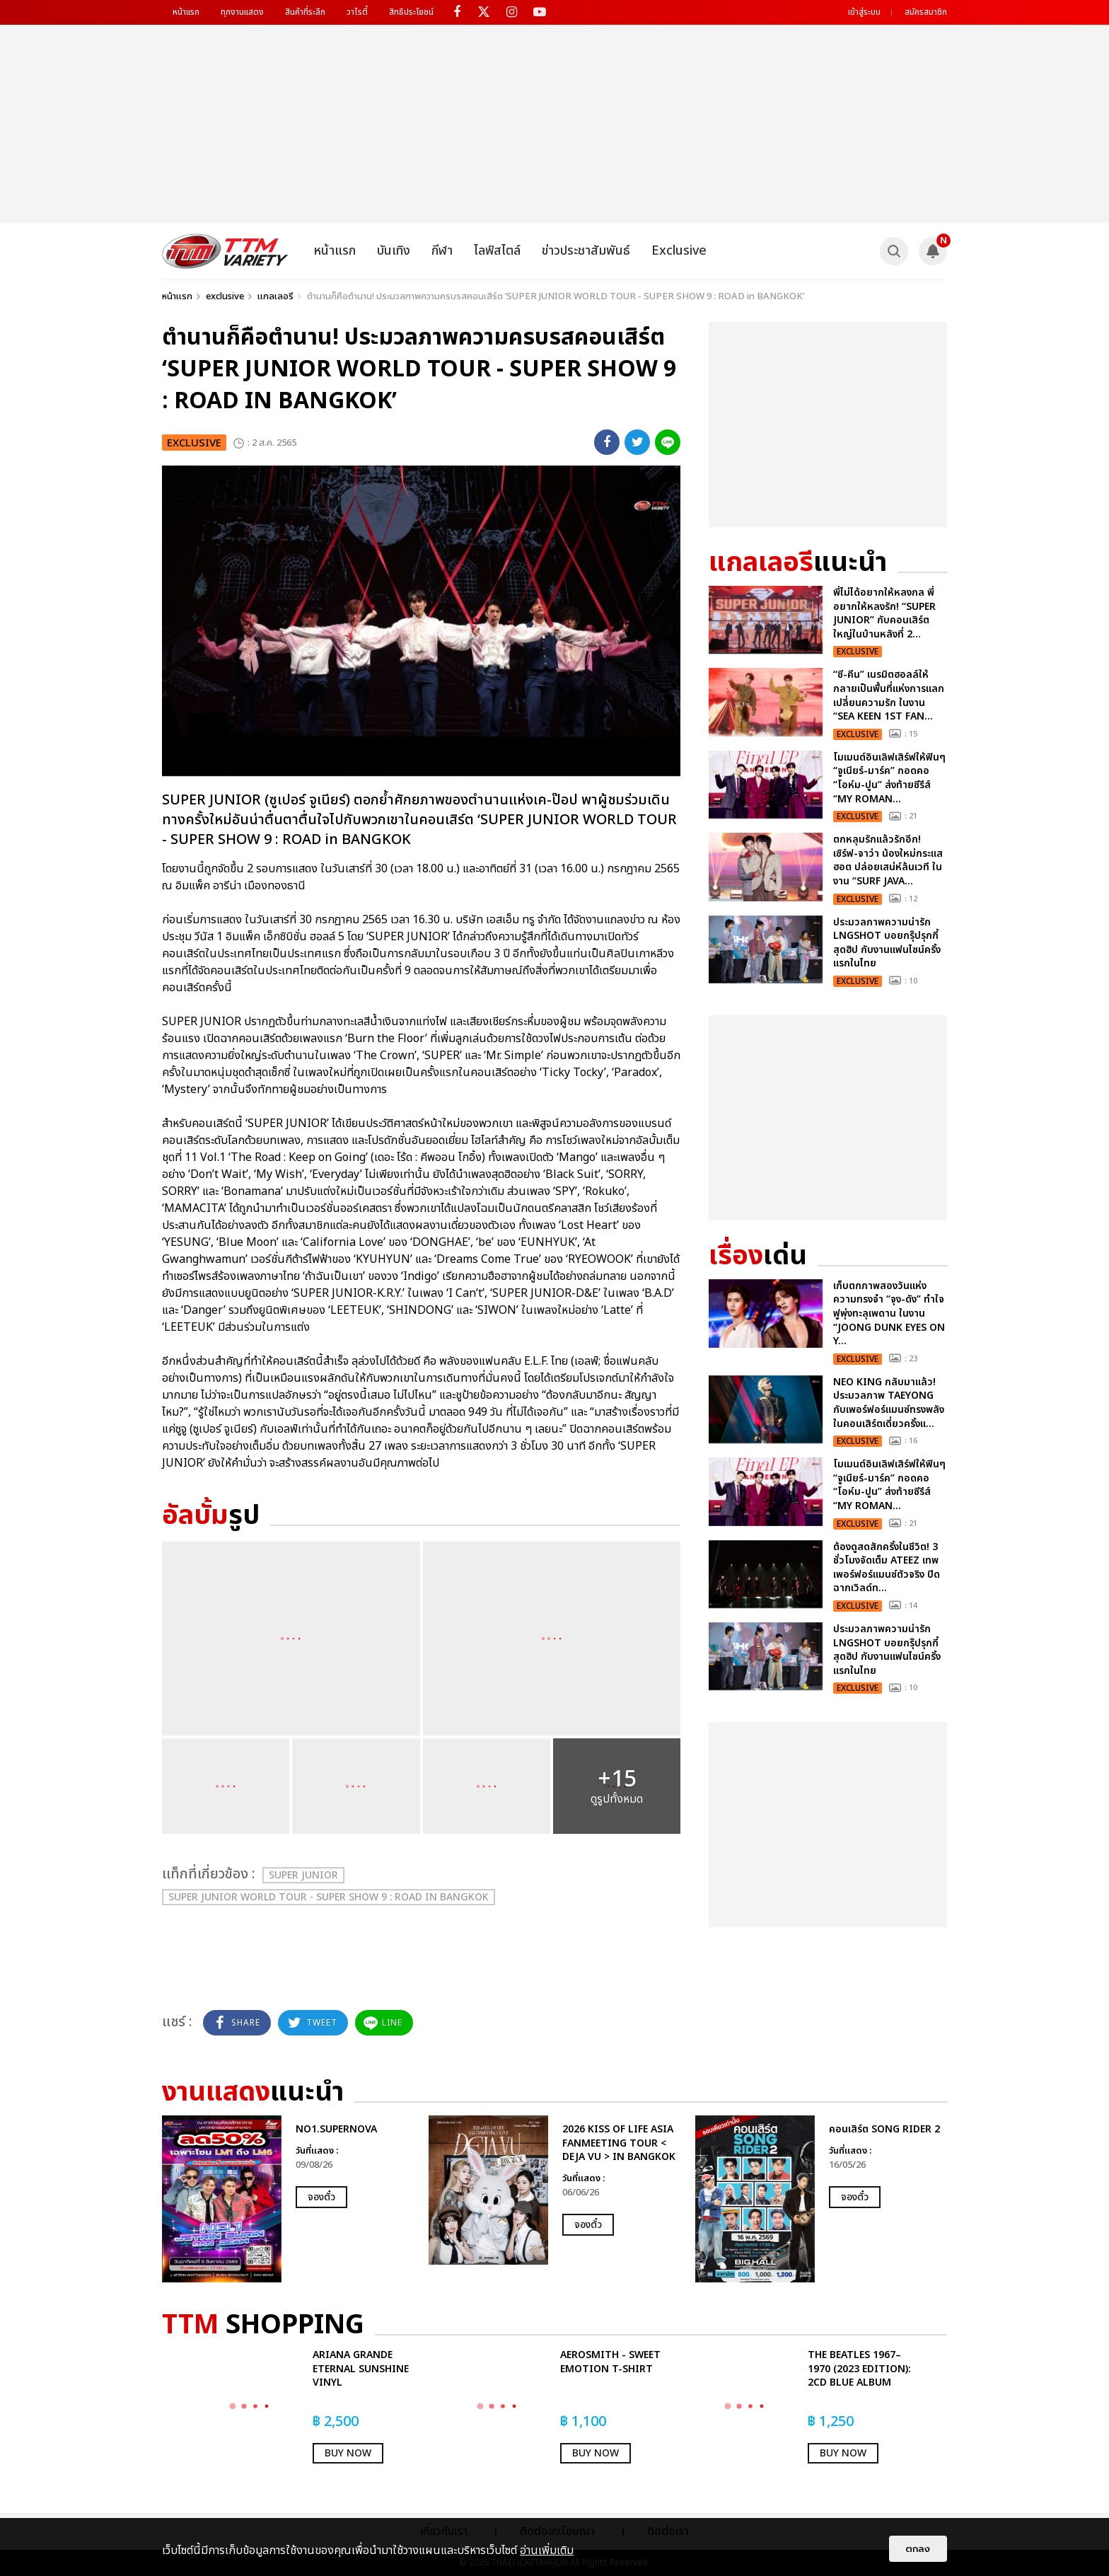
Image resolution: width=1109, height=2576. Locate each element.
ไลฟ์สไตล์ (497, 250)
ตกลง (918, 2548)
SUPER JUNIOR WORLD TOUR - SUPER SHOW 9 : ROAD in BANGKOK (328, 1897)
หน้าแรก (186, 12)
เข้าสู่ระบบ (864, 12)
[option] (288, 2198)
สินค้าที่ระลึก (305, 12)
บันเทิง (393, 250)
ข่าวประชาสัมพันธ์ (586, 250)
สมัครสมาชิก (926, 12)
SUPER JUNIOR (303, 1875)
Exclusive (679, 250)
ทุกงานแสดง (242, 12)
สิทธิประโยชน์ (411, 12)
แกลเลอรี (275, 296)
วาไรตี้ (357, 12)
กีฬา (442, 250)
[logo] (225, 251)
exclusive (225, 296)
